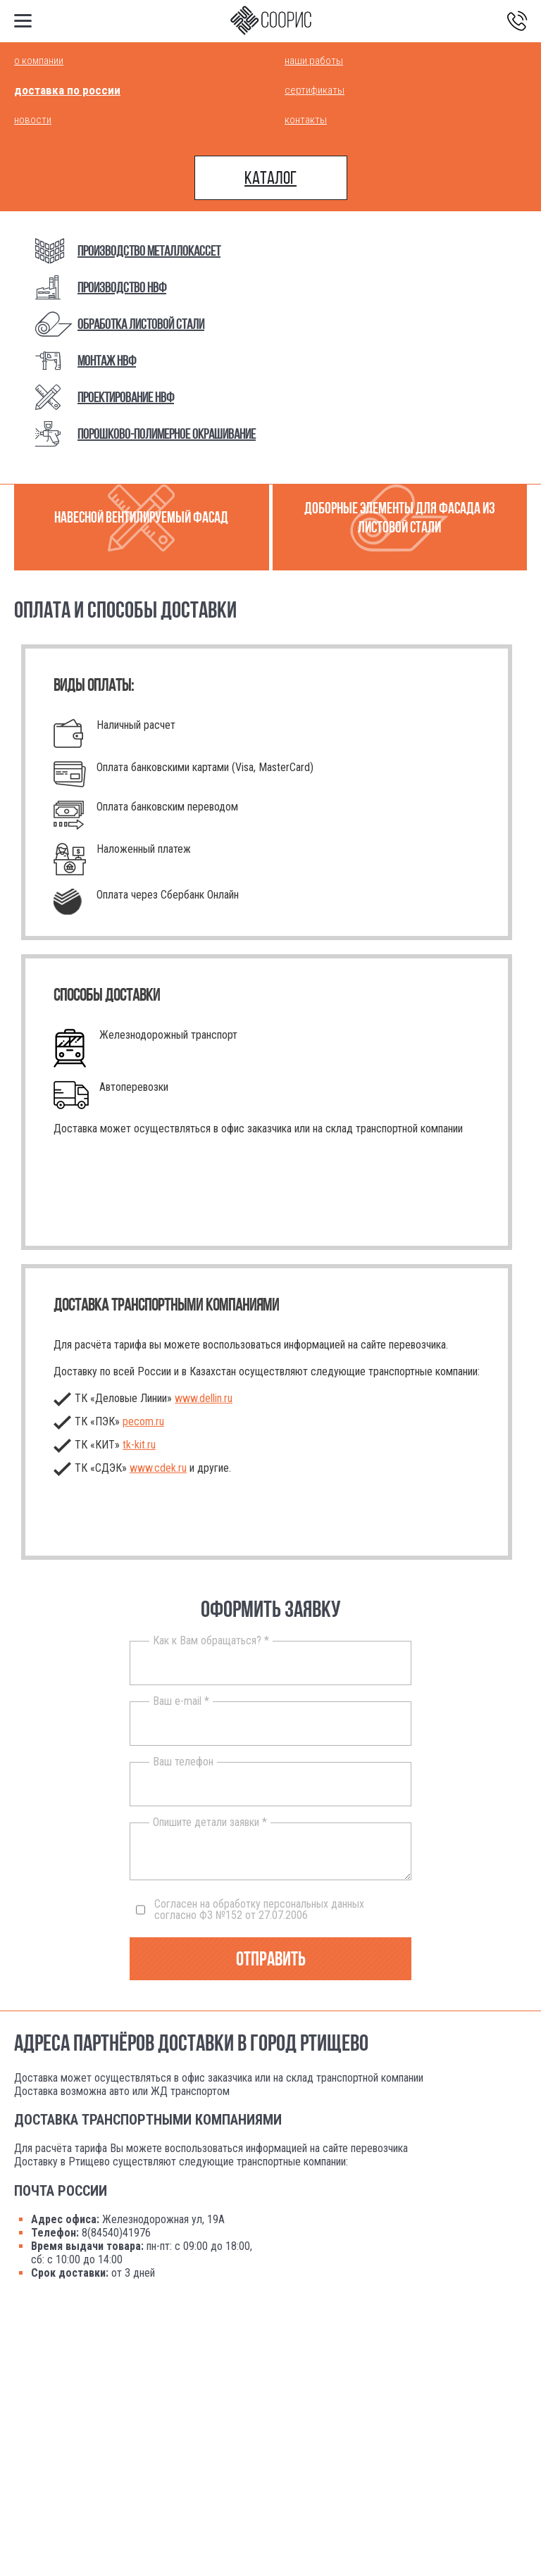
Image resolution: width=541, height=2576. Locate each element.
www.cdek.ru (158, 1468)
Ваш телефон (183, 1762)
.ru (139, 1444)
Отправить (271, 1959)
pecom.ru (143, 1421)
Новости (32, 119)
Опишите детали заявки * (210, 1822)
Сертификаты (314, 90)
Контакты (306, 119)
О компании (38, 60)
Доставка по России (67, 90)
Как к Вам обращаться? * (211, 1640)
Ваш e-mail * (181, 1701)
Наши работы (314, 60)
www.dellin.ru (203, 1398)
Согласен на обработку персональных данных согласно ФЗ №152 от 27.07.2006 (250, 1910)
